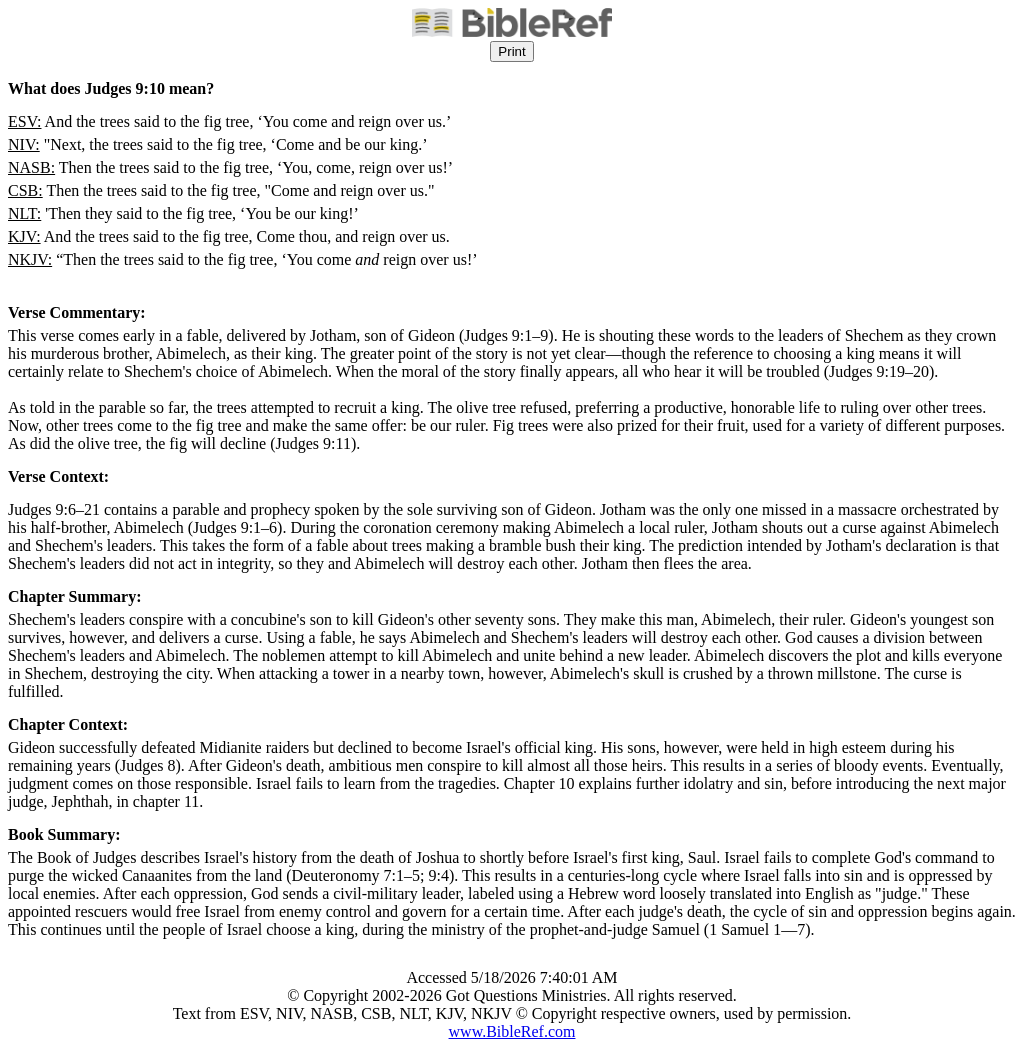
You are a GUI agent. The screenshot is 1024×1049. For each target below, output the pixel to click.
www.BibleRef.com (512, 1031)
